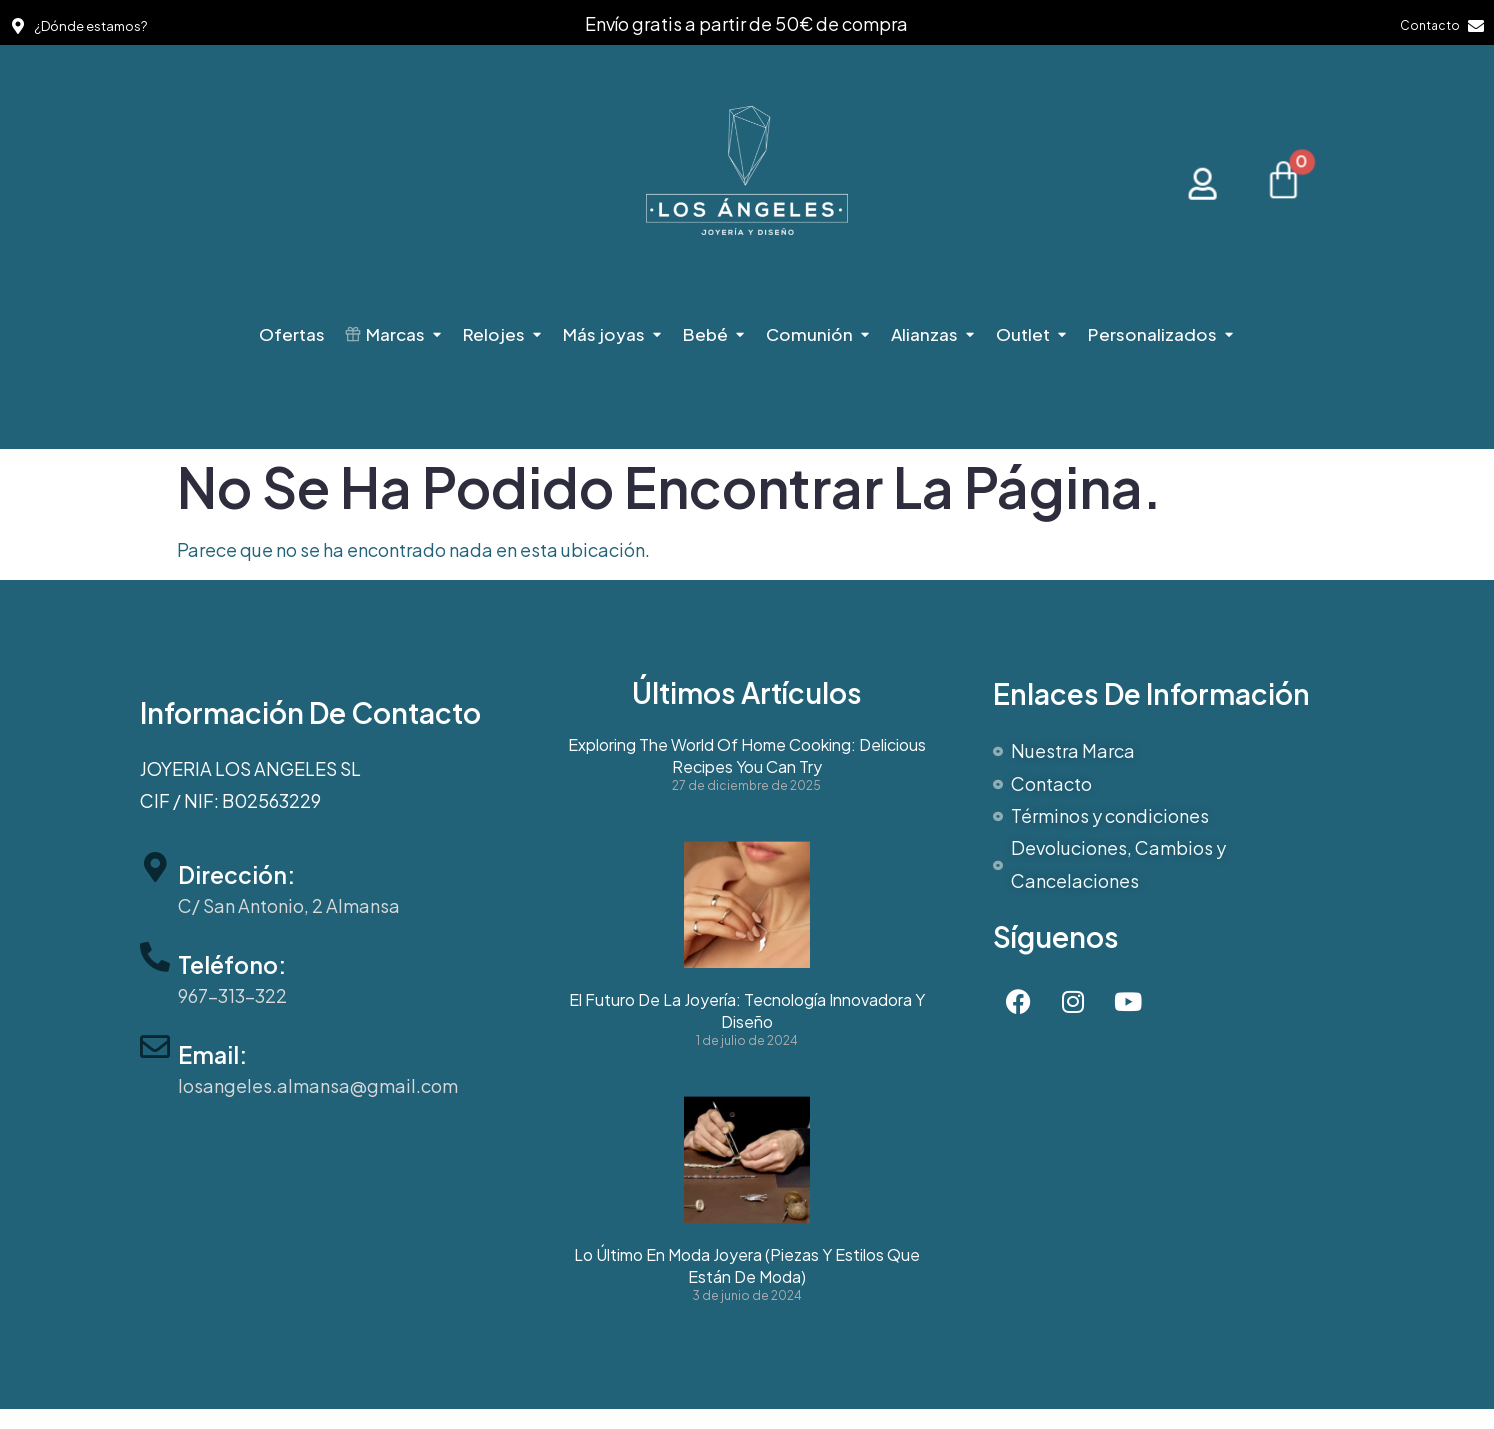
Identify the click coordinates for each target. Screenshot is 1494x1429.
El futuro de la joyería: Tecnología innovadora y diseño (747, 1011)
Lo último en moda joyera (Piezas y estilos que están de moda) (747, 1266)
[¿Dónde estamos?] (18, 26)
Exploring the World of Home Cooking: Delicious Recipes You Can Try (747, 756)
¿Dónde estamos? (90, 26)
